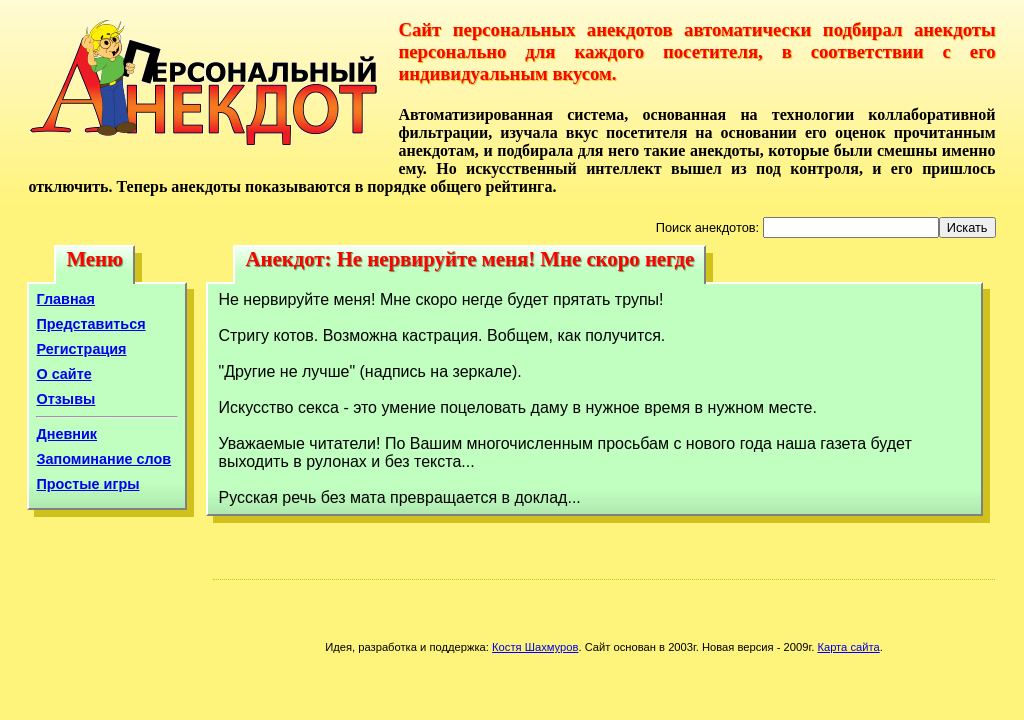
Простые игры (87, 484)
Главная (65, 299)
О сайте (63, 374)
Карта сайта (848, 647)
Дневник (66, 434)
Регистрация (81, 349)
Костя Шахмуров (535, 647)
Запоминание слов (103, 459)
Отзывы (65, 399)
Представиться (90, 324)
